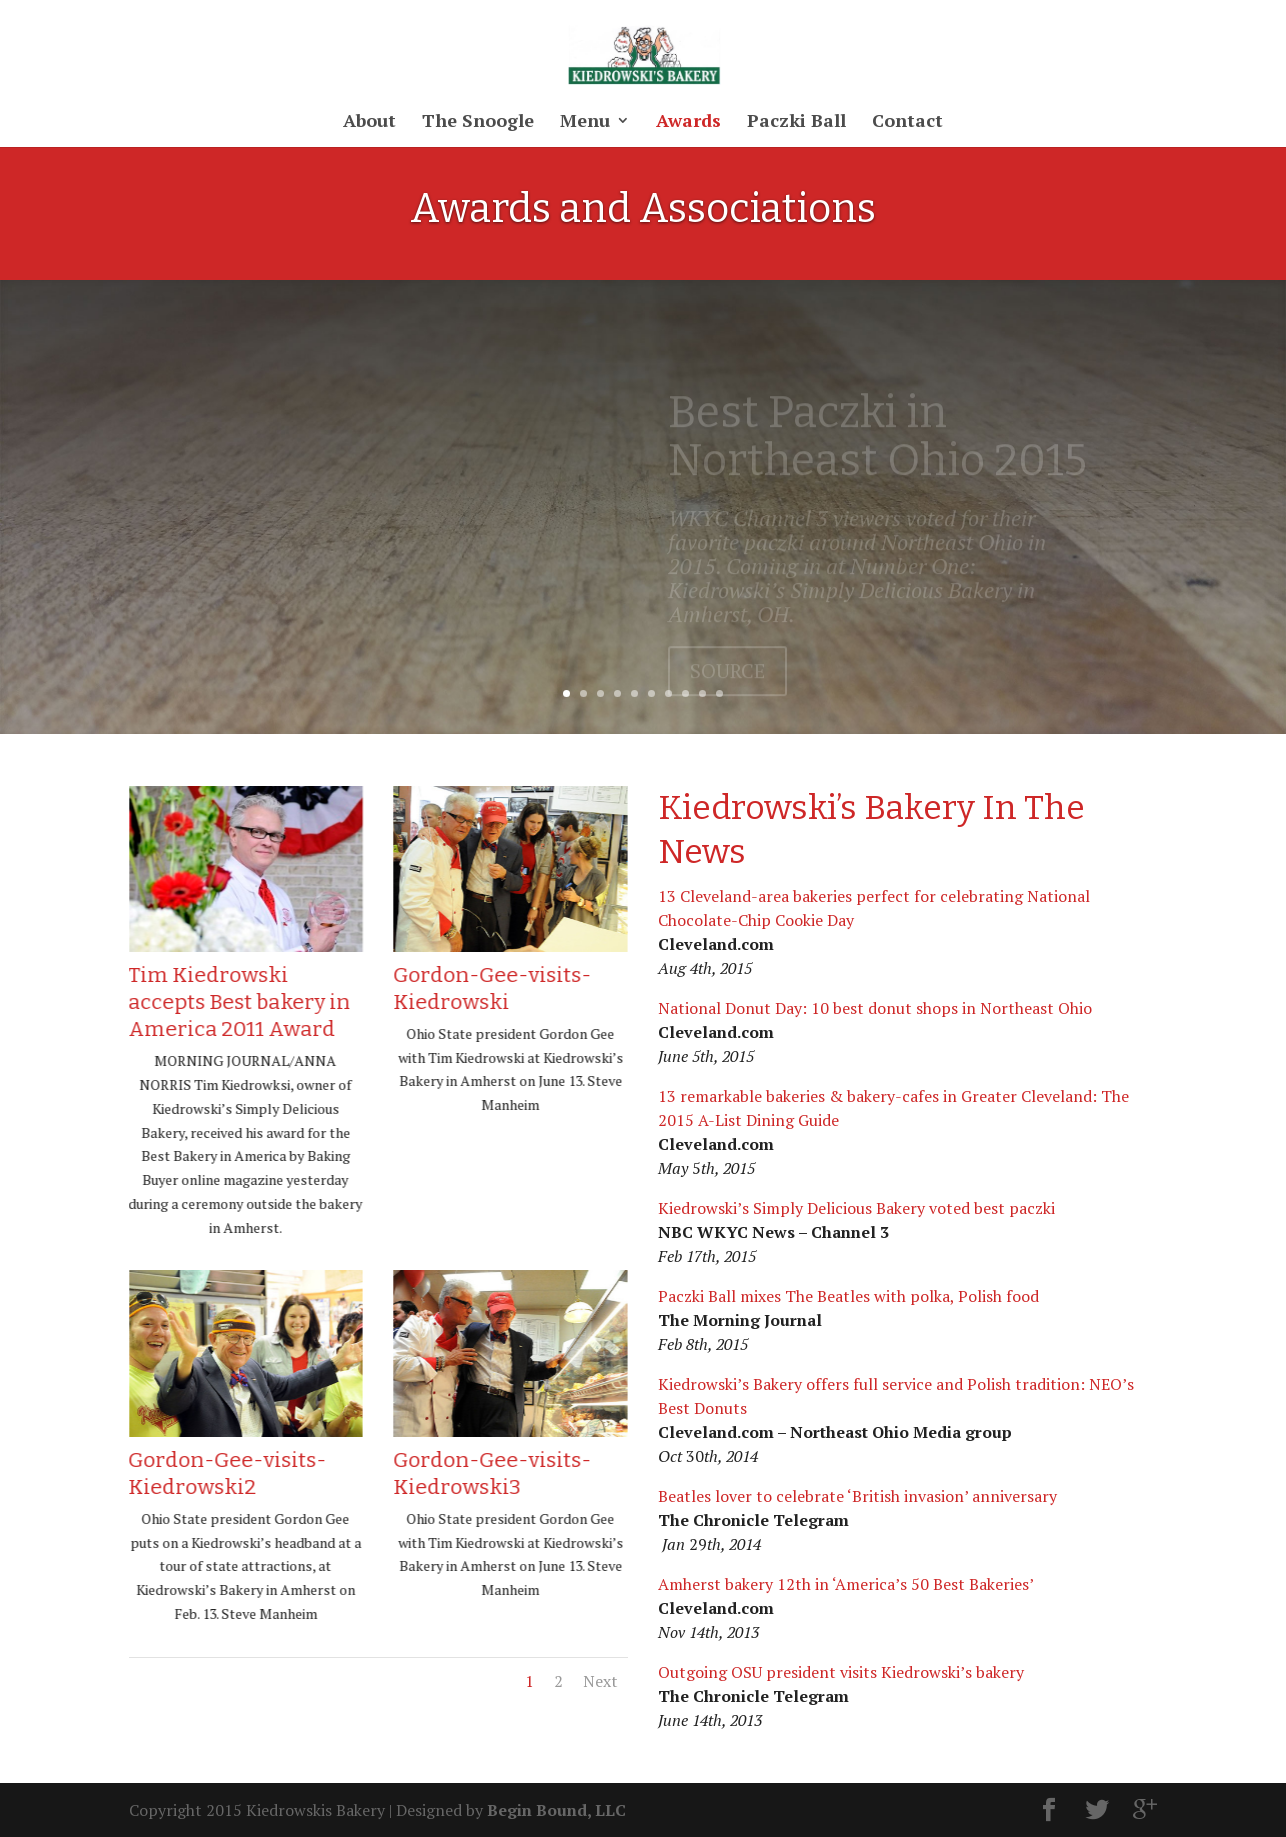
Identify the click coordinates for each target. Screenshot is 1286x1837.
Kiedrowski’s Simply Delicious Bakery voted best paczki (856, 1208)
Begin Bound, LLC (556, 1810)
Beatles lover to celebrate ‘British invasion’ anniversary (857, 1496)
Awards (688, 122)
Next (600, 1681)
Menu (585, 122)
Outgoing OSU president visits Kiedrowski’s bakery (841, 1672)
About (369, 122)
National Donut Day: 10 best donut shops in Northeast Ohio (875, 1008)
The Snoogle (478, 122)
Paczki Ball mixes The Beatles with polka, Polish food (848, 1296)
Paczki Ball (796, 122)
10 (719, 693)
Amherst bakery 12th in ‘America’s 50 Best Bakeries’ (846, 1584)
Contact (907, 122)
